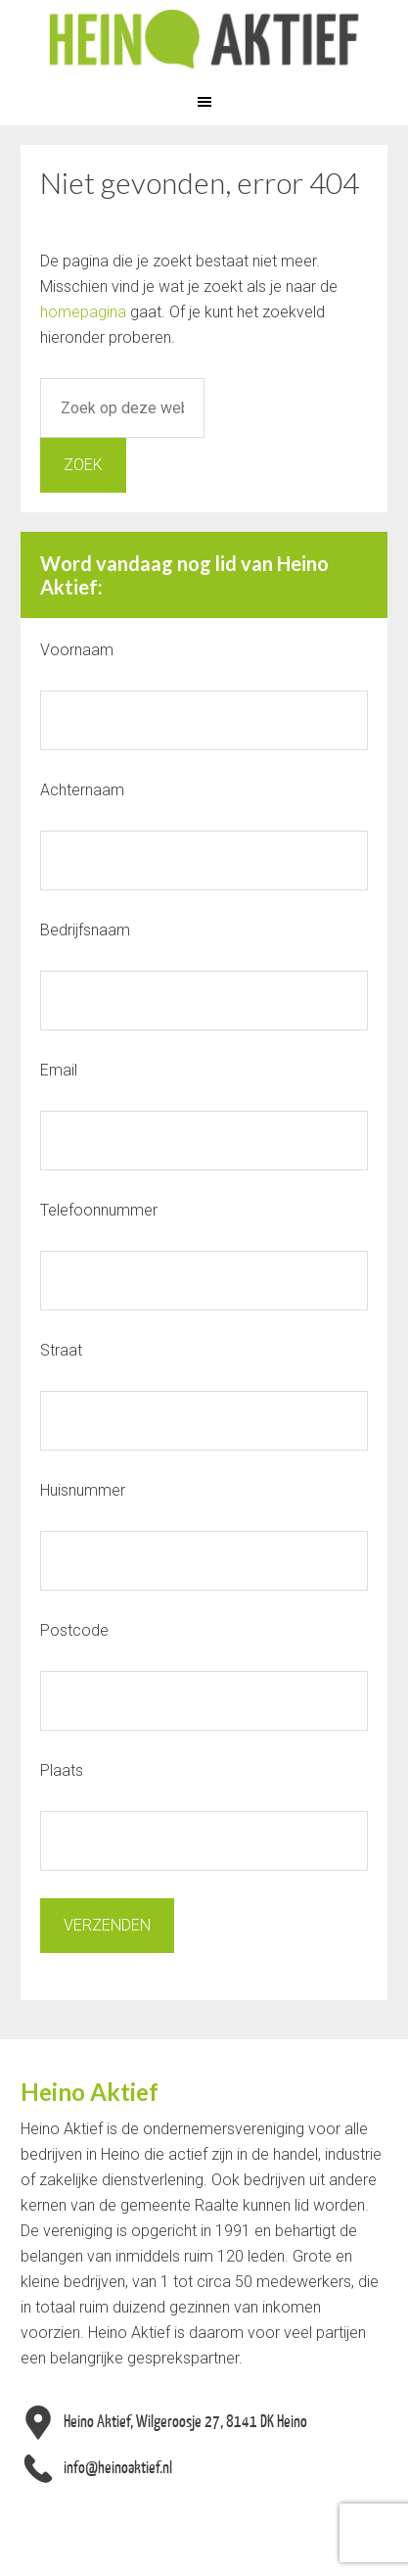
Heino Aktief (204, 39)
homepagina (83, 312)
